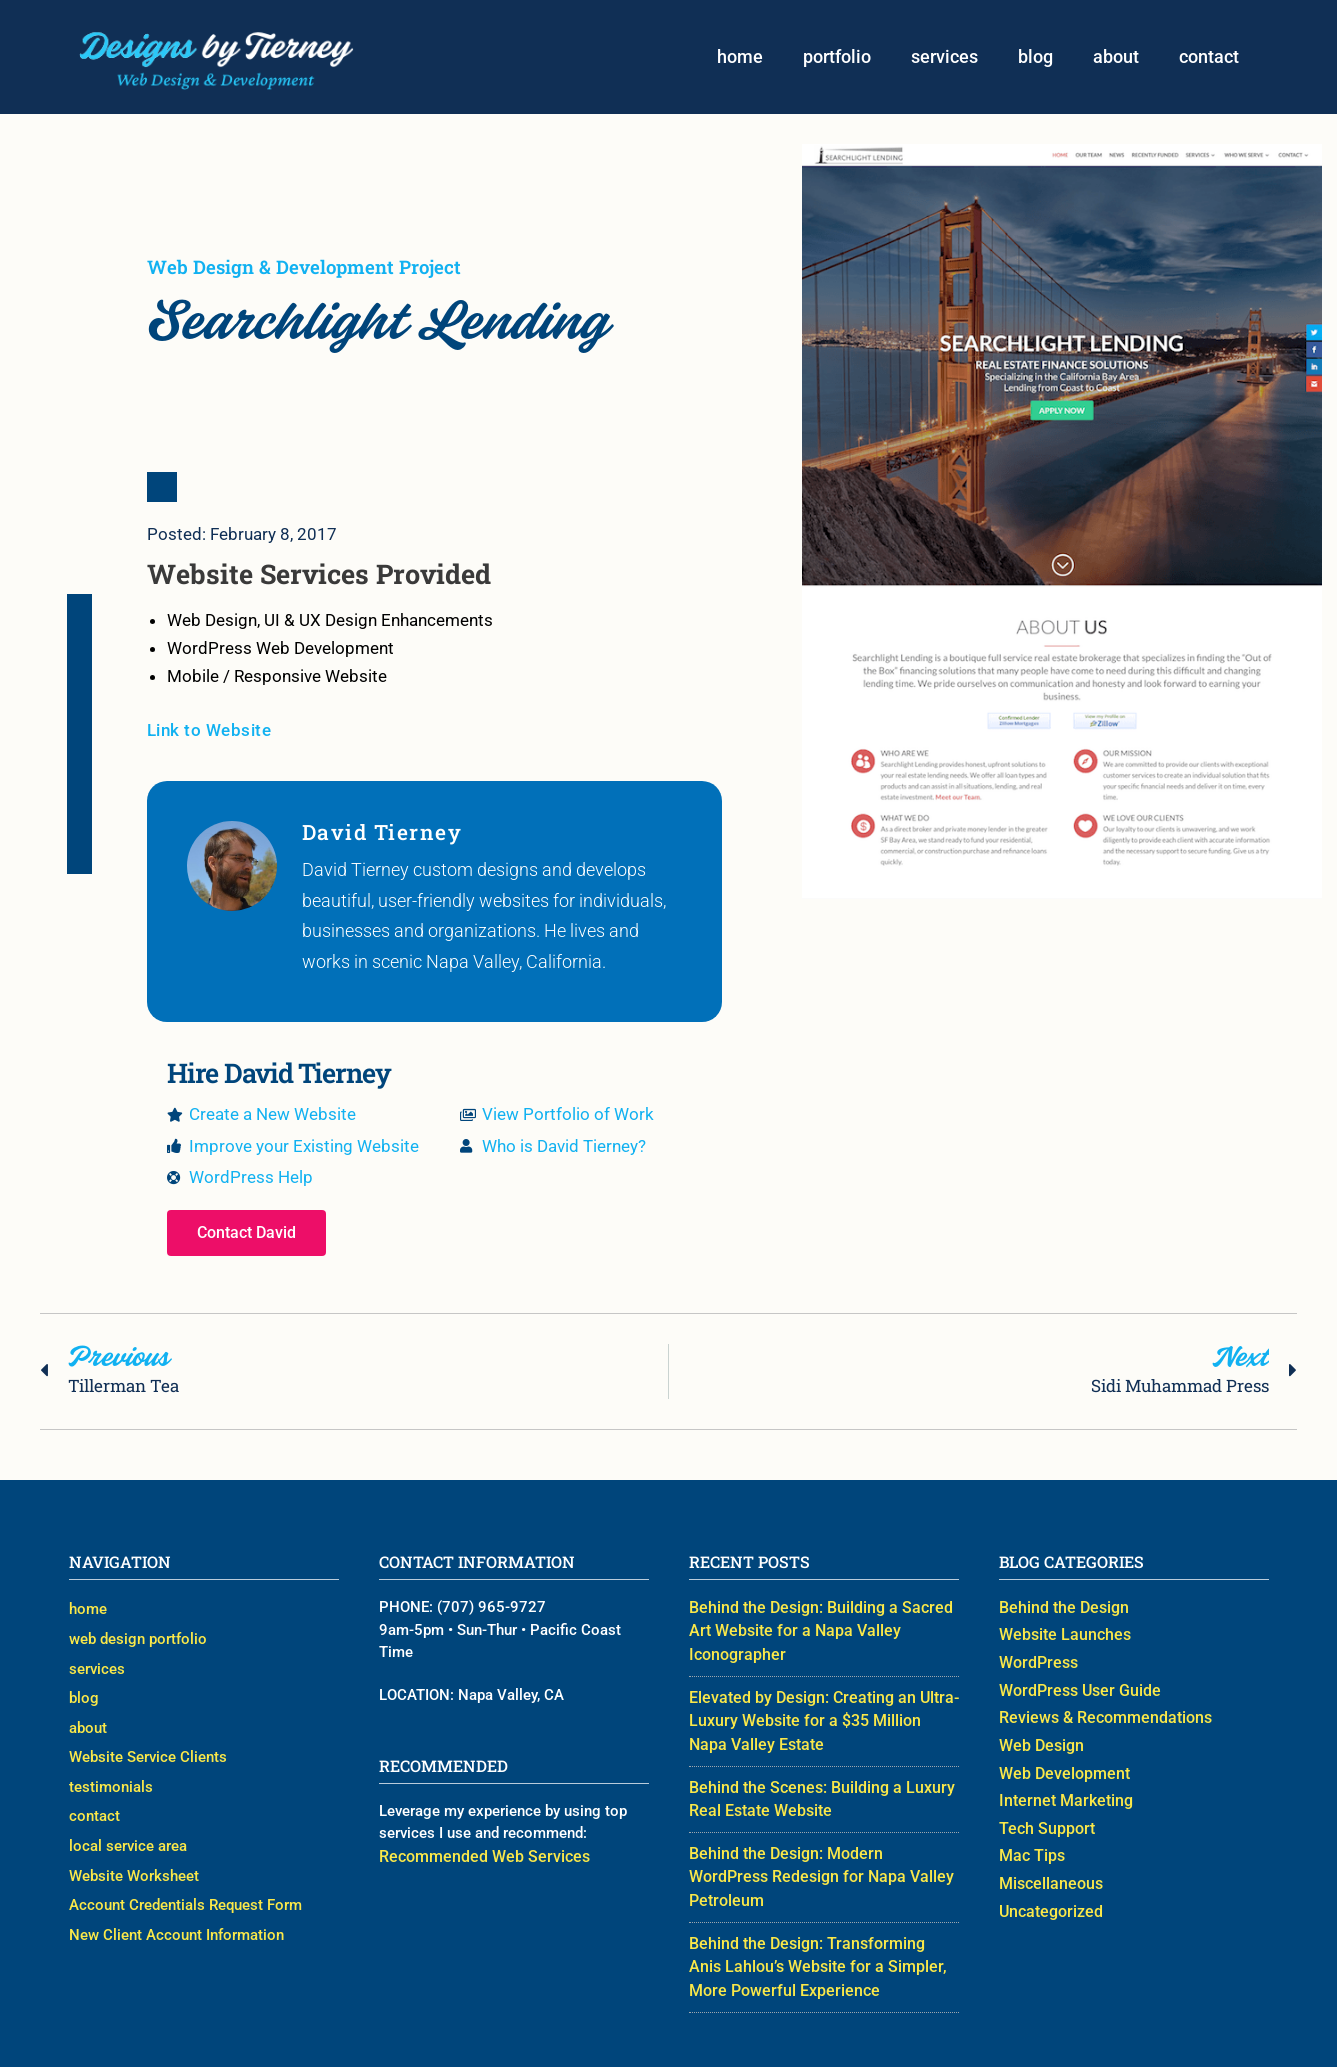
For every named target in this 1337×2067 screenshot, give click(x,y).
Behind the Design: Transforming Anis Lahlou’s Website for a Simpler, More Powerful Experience (815, 1912)
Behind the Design (1059, 1612)
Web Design (1039, 1744)
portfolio (837, 57)
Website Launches (1060, 1638)
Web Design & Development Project (304, 268)
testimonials (111, 1771)
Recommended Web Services (476, 1860)
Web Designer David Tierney (822, 2034)
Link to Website (209, 733)
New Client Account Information (176, 1903)
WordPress (1036, 1665)
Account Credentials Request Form (185, 1877)
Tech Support (1043, 1824)
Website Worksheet (134, 1850)
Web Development (1059, 1771)
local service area (128, 1824)
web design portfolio (138, 1638)
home (740, 57)
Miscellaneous (1048, 1877)
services (944, 57)
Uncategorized (1048, 1903)
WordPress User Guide (1074, 1691)
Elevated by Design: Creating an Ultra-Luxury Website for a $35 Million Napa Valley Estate (817, 1698)
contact (1209, 57)
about (1116, 57)
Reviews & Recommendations (1098, 1718)
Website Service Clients (148, 1744)
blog (1035, 57)
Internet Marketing (1060, 1797)
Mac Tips (1030, 1850)
